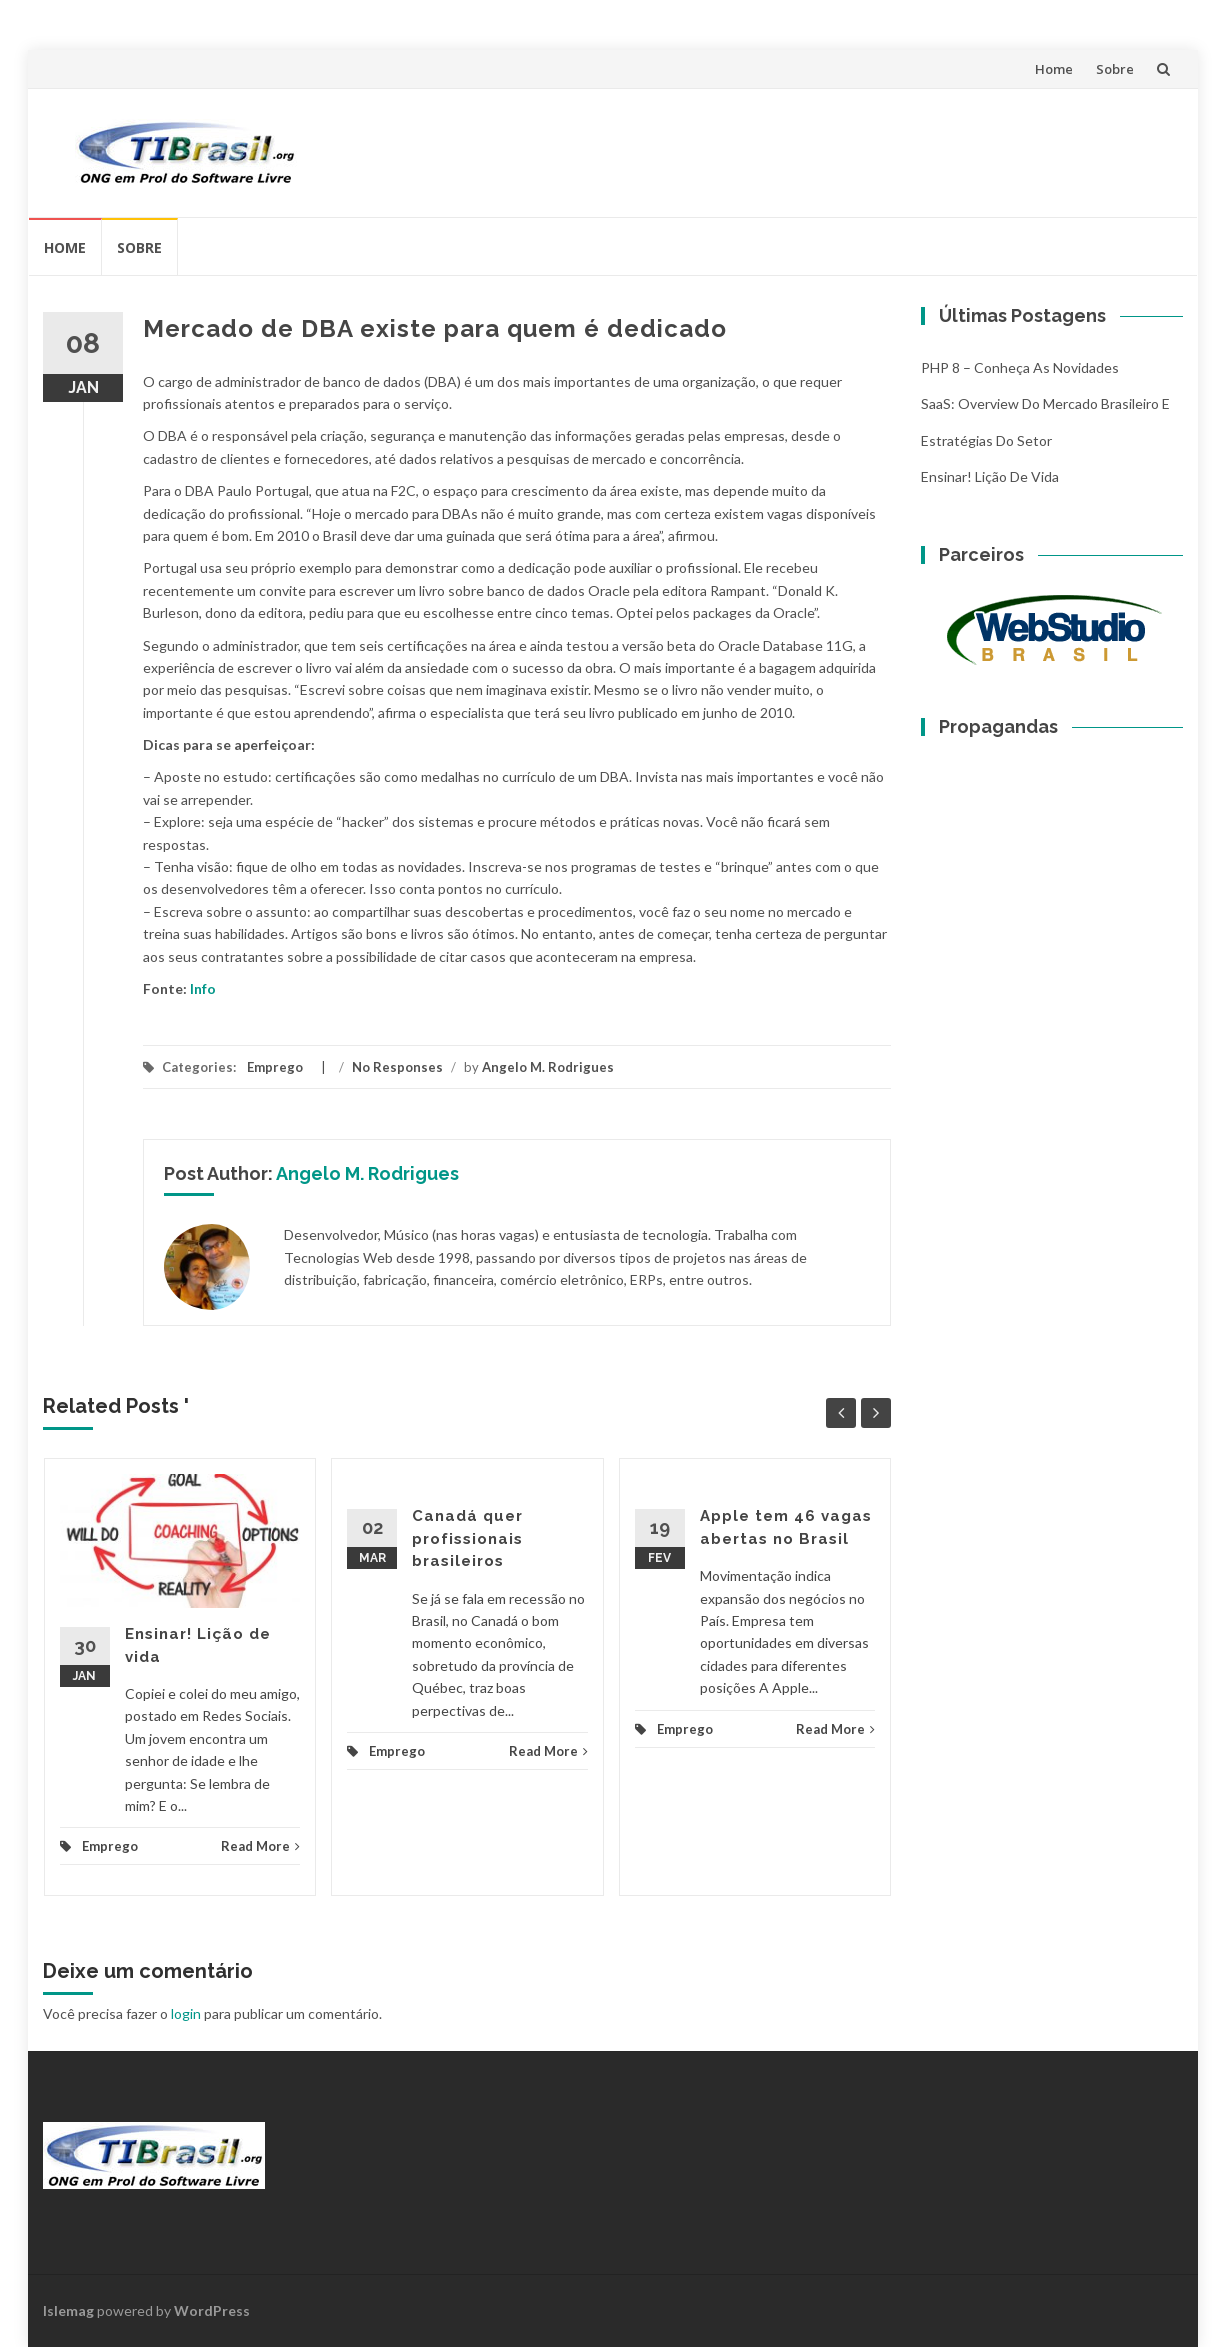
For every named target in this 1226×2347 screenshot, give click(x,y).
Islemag (68, 2310)
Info (203, 988)
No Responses (397, 1067)
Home (1054, 69)
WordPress (212, 2310)
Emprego (275, 1067)
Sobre (1115, 69)
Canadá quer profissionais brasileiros (467, 1538)
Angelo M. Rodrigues (548, 1067)
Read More (260, 1846)
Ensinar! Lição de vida (990, 476)
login (186, 2013)
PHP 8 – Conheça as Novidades (1020, 367)
